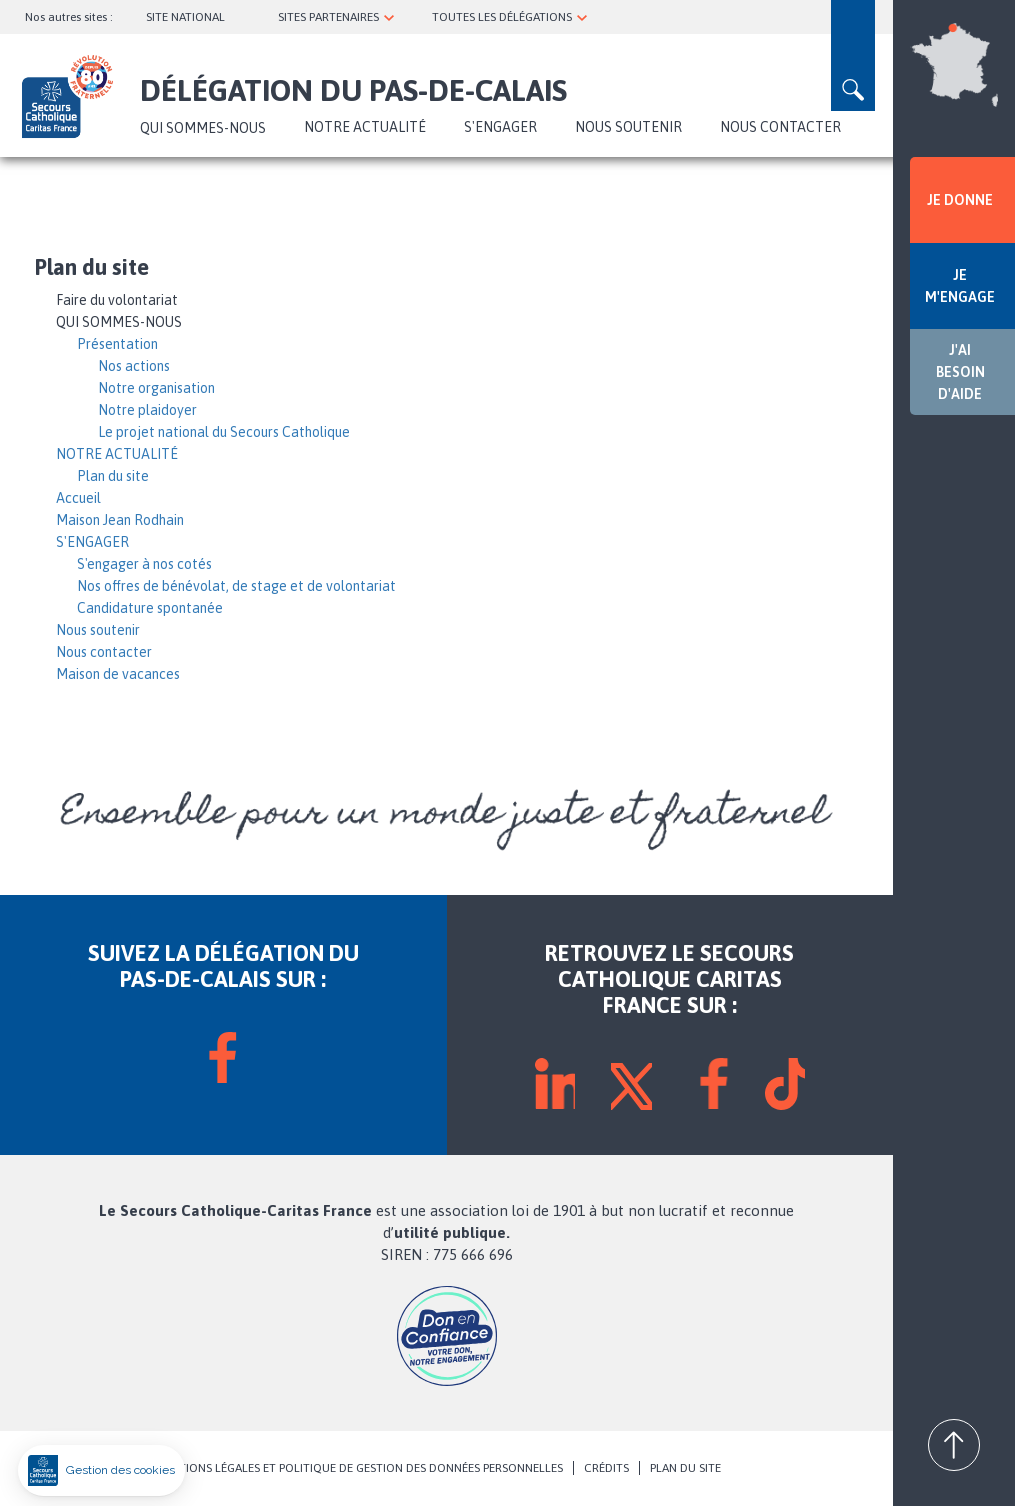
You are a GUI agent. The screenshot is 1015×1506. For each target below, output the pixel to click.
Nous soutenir (628, 127)
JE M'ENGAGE (960, 286)
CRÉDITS (606, 1468)
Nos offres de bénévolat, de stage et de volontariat (236, 586)
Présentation (117, 344)
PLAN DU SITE (685, 1468)
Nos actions (134, 366)
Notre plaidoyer (147, 410)
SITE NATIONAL (185, 17)
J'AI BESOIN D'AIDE (960, 372)
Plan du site (113, 476)
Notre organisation (156, 388)
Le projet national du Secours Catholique (224, 432)
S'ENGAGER (500, 127)
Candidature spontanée (150, 608)
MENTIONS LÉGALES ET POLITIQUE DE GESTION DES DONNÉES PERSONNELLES (359, 1468)
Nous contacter (780, 127)
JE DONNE (960, 200)
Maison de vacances (118, 674)
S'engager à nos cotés (144, 564)
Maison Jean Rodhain (120, 520)
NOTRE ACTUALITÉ (365, 127)
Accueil (78, 498)
